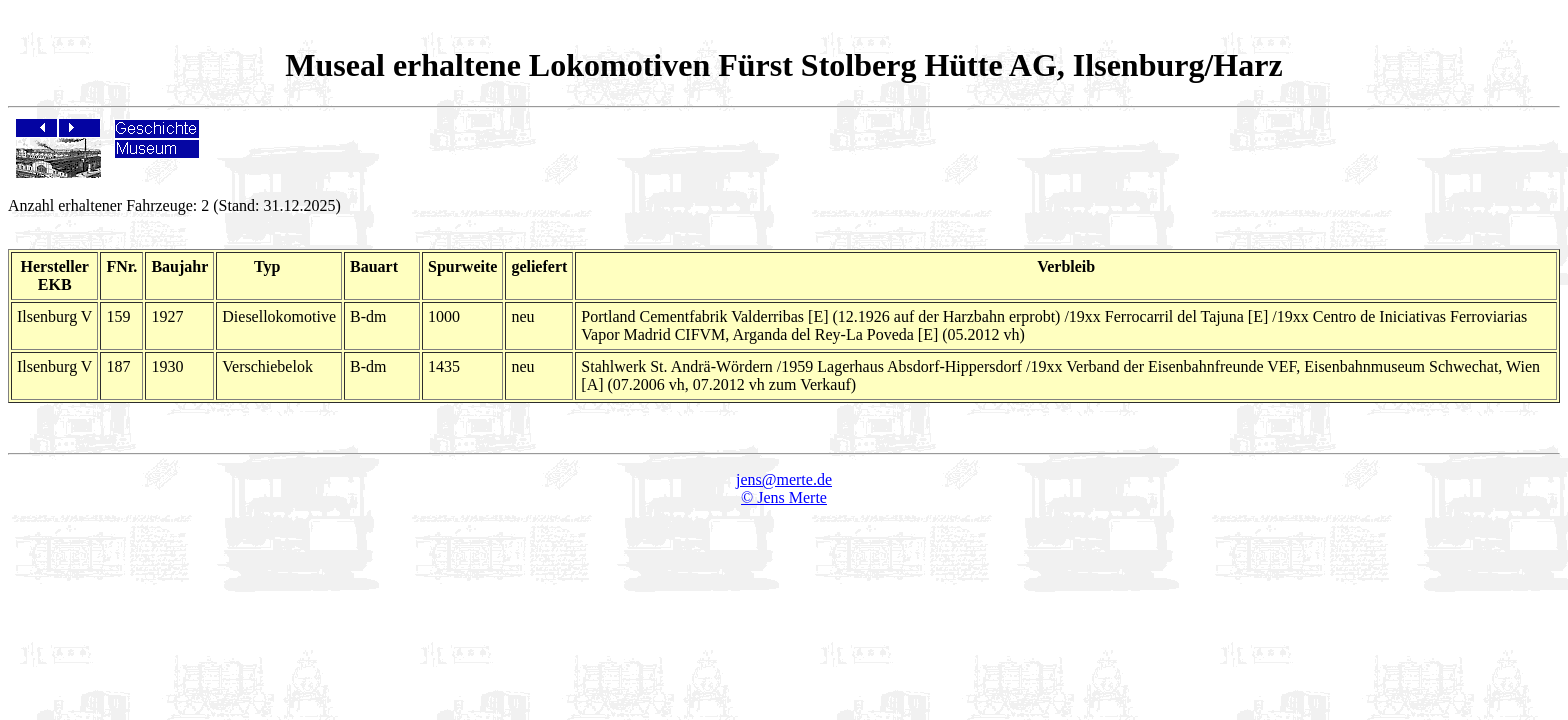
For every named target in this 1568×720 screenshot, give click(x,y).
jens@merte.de (784, 479)
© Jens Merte (784, 497)
